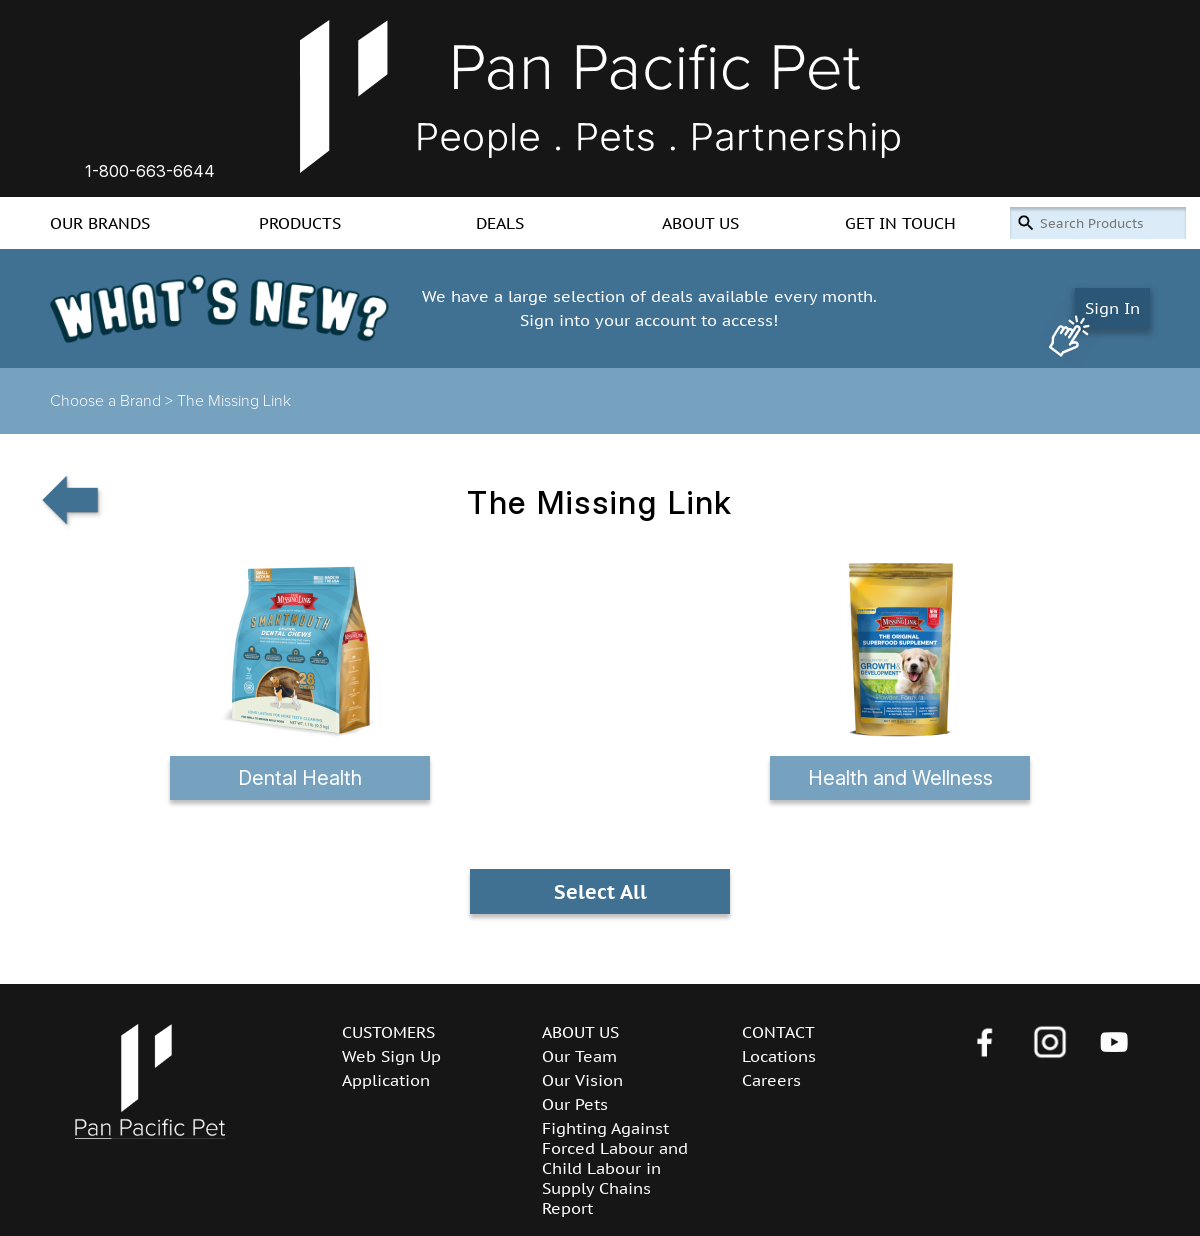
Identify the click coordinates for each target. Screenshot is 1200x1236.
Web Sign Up (391, 1056)
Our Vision (582, 1080)
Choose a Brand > (113, 401)
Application (386, 1080)
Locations (779, 1056)
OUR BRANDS (100, 223)
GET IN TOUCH (900, 223)
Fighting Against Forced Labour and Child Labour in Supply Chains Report (615, 1168)
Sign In (1112, 308)
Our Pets (575, 1104)
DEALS (500, 223)
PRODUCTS (300, 223)
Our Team (579, 1056)
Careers (771, 1080)
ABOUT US (700, 223)
